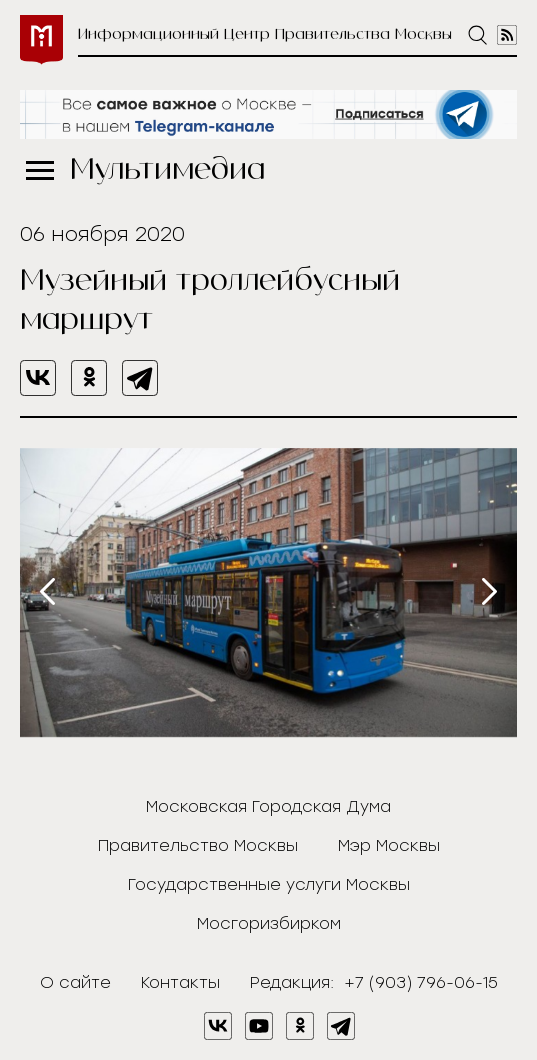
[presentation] (47, 592)
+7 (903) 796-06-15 (421, 982)
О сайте (75, 982)
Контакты (180, 982)
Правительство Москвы (198, 845)
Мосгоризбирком (269, 923)
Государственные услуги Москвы (269, 884)
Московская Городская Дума (268, 806)
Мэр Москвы (389, 845)
